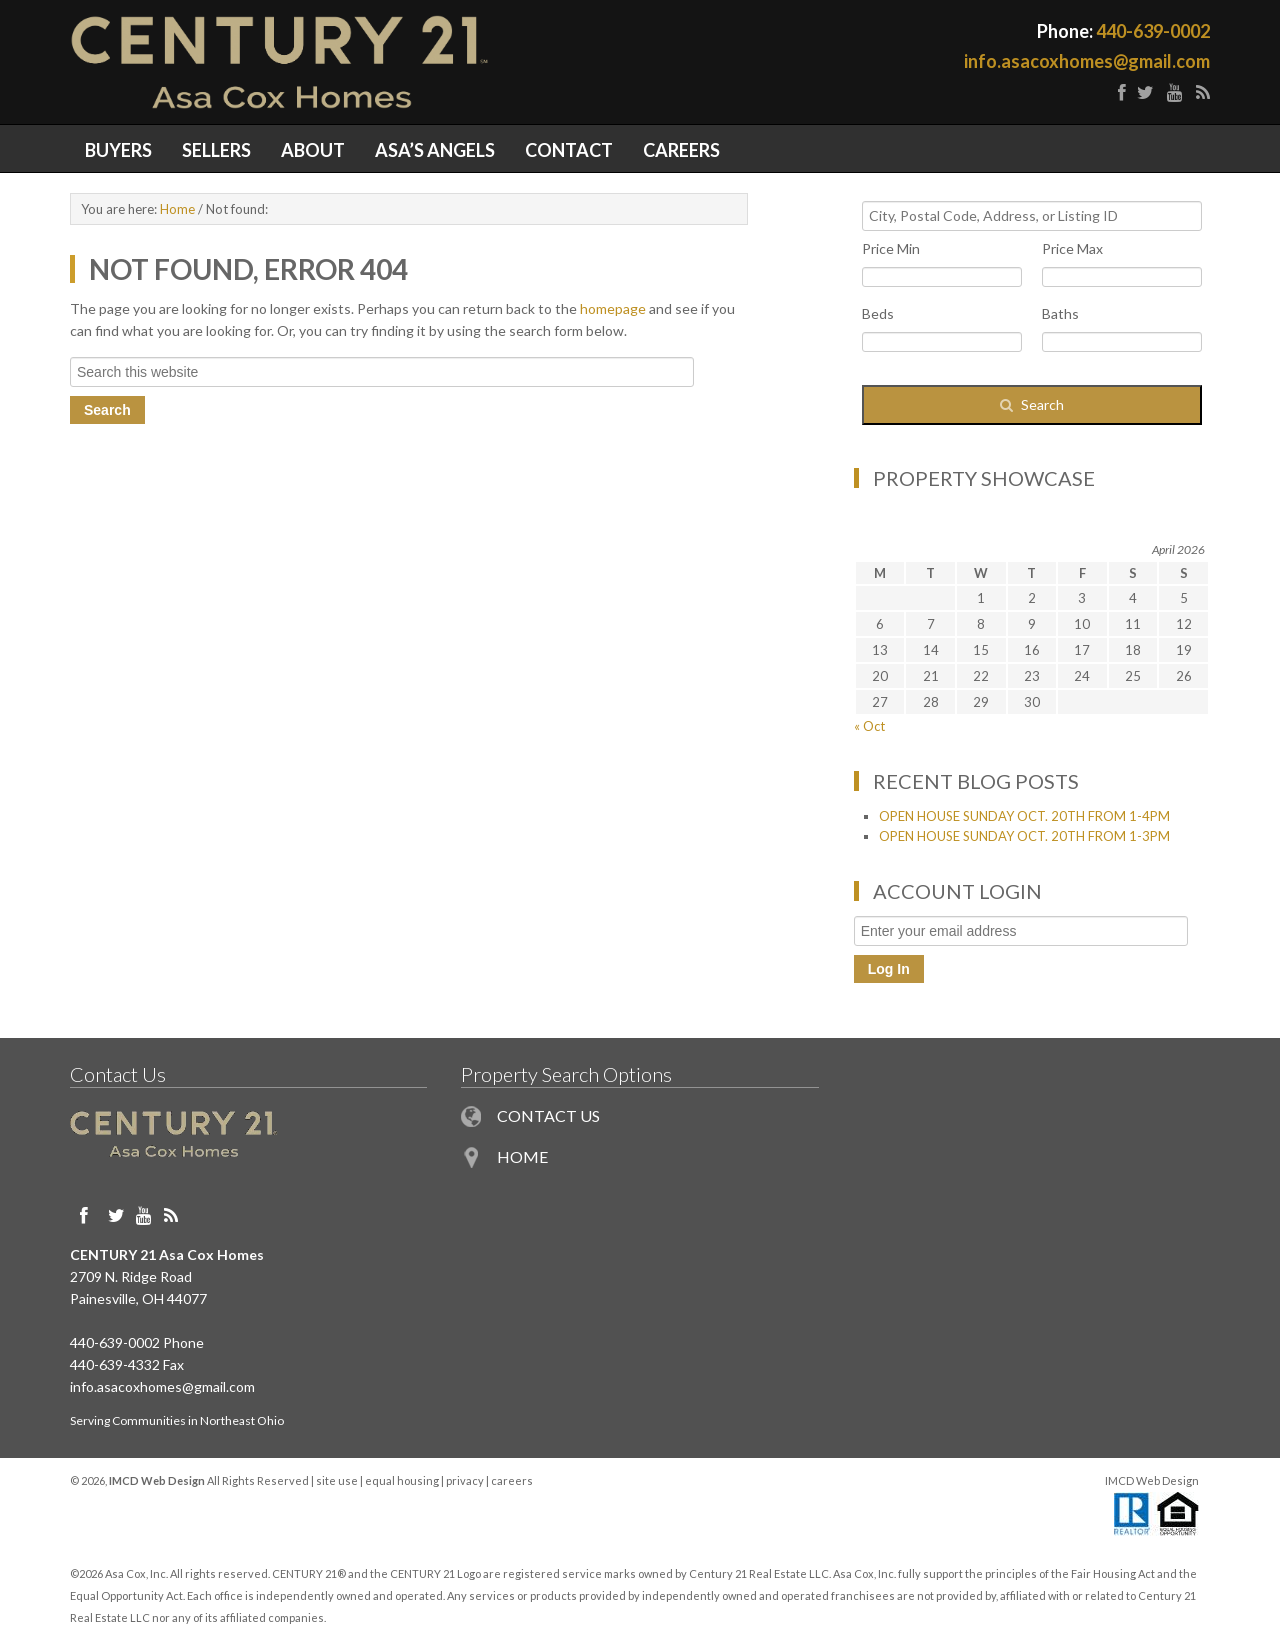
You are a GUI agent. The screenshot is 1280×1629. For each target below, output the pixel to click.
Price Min (891, 248)
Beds (878, 313)
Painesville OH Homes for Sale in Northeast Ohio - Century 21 (355, 62)
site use (337, 1480)
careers (512, 1480)
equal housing (402, 1480)
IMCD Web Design (1152, 1480)
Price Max (1072, 248)
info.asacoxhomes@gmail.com (1087, 61)
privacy (465, 1480)
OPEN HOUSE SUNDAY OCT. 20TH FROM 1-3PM (1024, 836)
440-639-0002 (1153, 31)
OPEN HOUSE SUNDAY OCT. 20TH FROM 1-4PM (1024, 816)
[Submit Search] (1032, 405)
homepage (613, 308)
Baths (1060, 313)
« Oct (869, 726)
